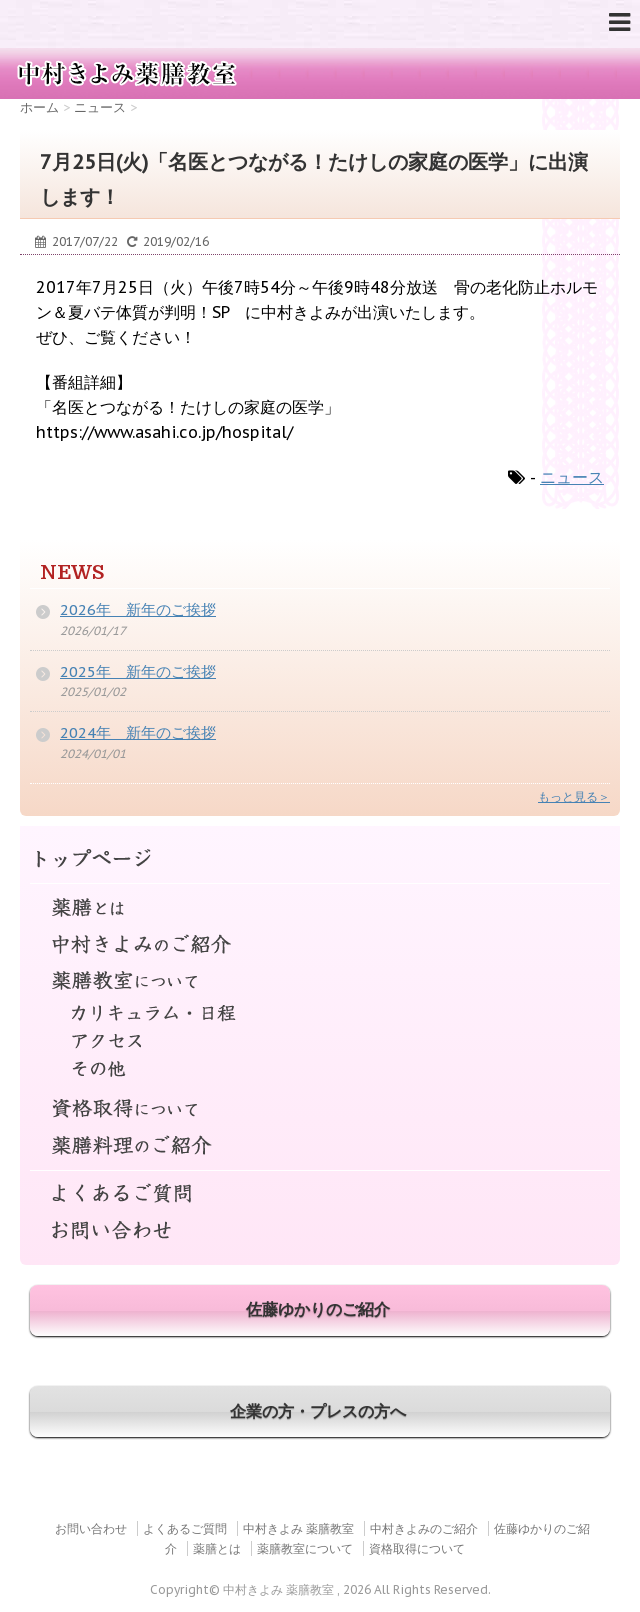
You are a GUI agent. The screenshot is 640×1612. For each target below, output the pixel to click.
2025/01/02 (93, 691)
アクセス (320, 1045)
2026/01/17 (93, 630)
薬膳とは (320, 897)
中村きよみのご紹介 (320, 944)
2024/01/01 (93, 753)
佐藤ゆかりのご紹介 (318, 1309)
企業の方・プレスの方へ (318, 1411)
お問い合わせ (320, 1231)
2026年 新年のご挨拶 (138, 609)
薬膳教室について (320, 981)
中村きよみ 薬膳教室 (298, 1528)
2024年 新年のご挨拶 (138, 732)
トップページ (320, 859)
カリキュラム (320, 1018)
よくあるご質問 (320, 1184)
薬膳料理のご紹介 (320, 1146)
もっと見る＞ (574, 796)
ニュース (572, 477)
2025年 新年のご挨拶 (138, 671)
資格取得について (320, 1109)
